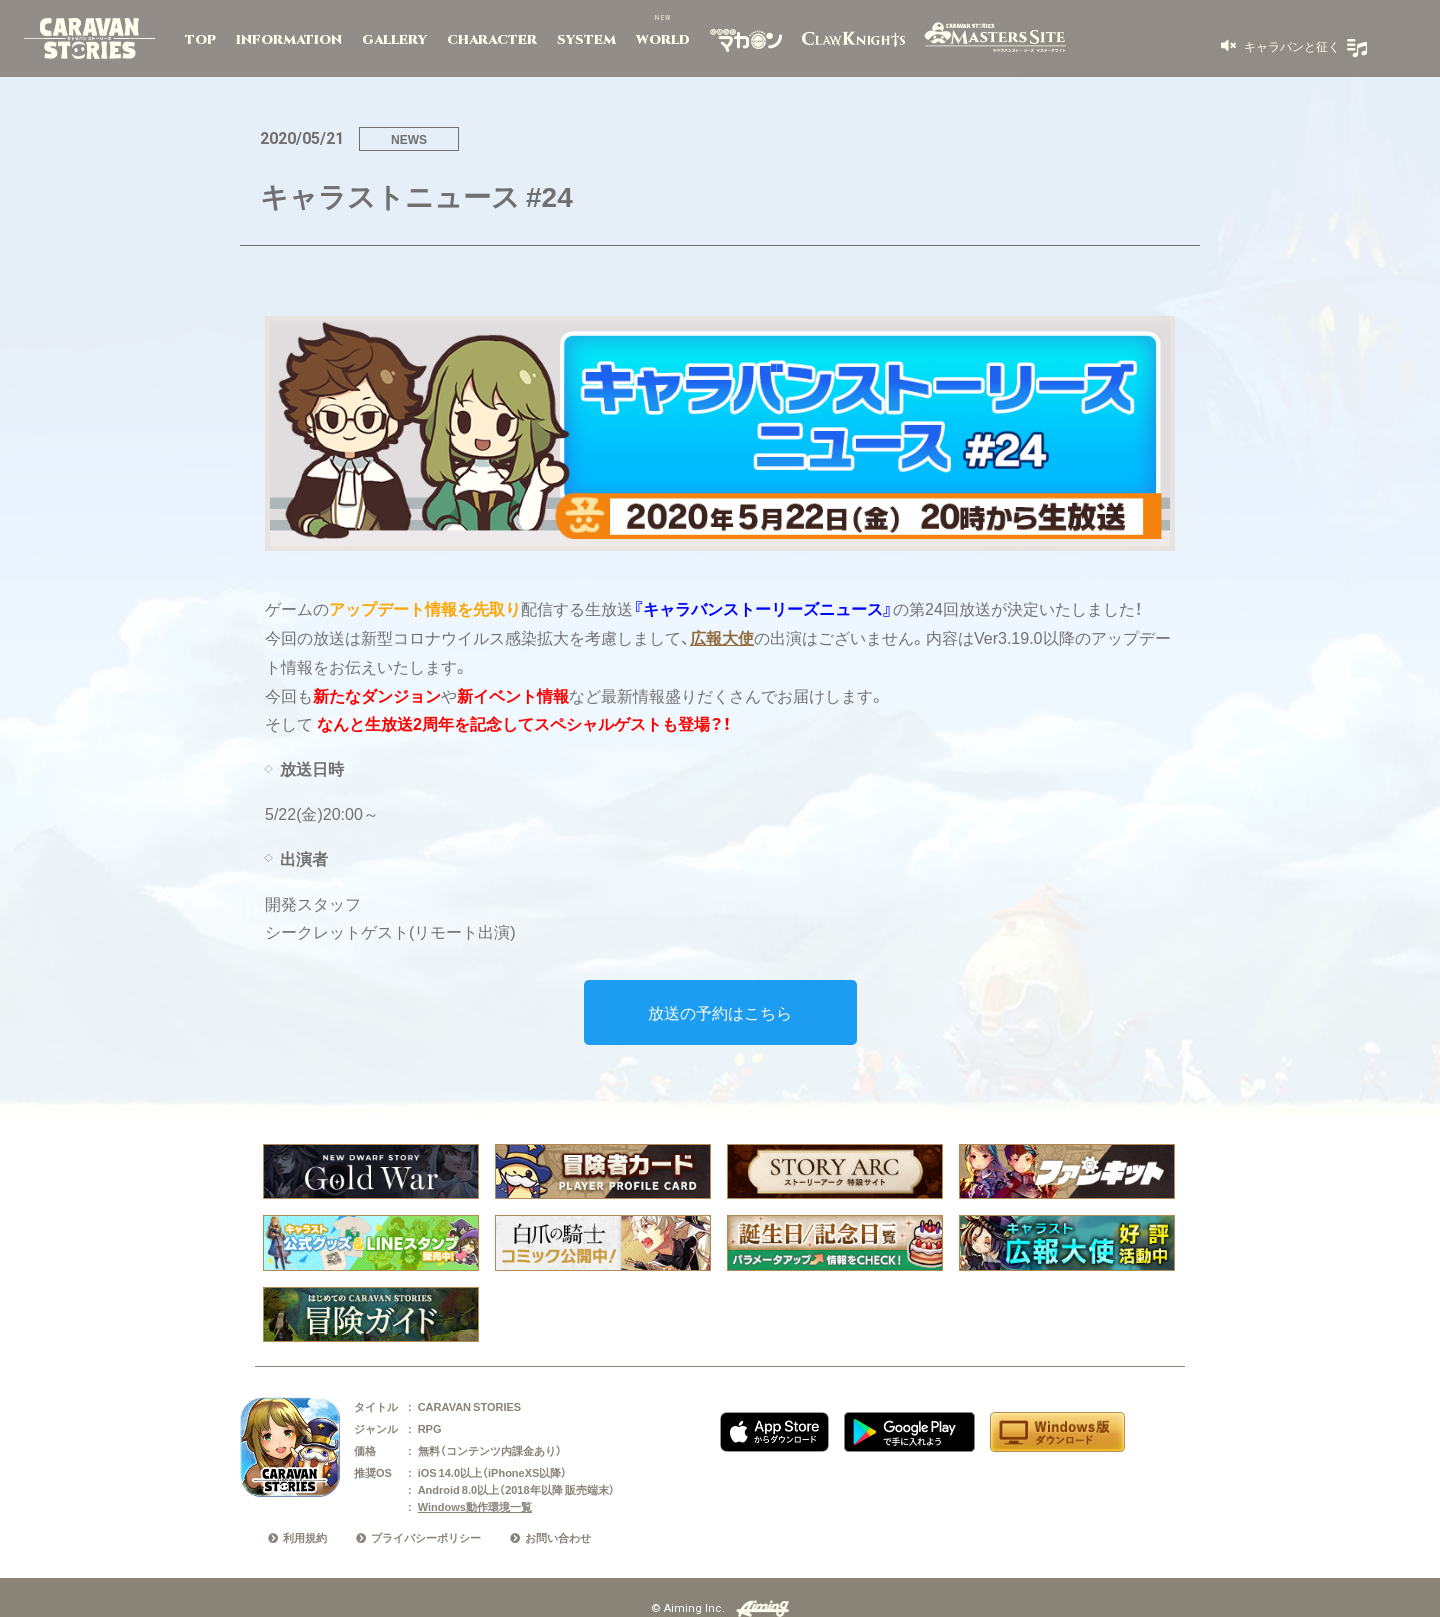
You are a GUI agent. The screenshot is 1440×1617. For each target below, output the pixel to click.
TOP (200, 40)
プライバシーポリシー (426, 1537)
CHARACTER (492, 40)
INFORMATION (289, 40)
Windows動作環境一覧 (475, 1506)
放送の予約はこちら (720, 1012)
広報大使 (722, 637)
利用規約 (305, 1537)
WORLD (663, 40)
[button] (1280, 45)
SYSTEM (586, 40)
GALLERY (394, 40)
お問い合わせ (558, 1537)
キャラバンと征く (1290, 46)
